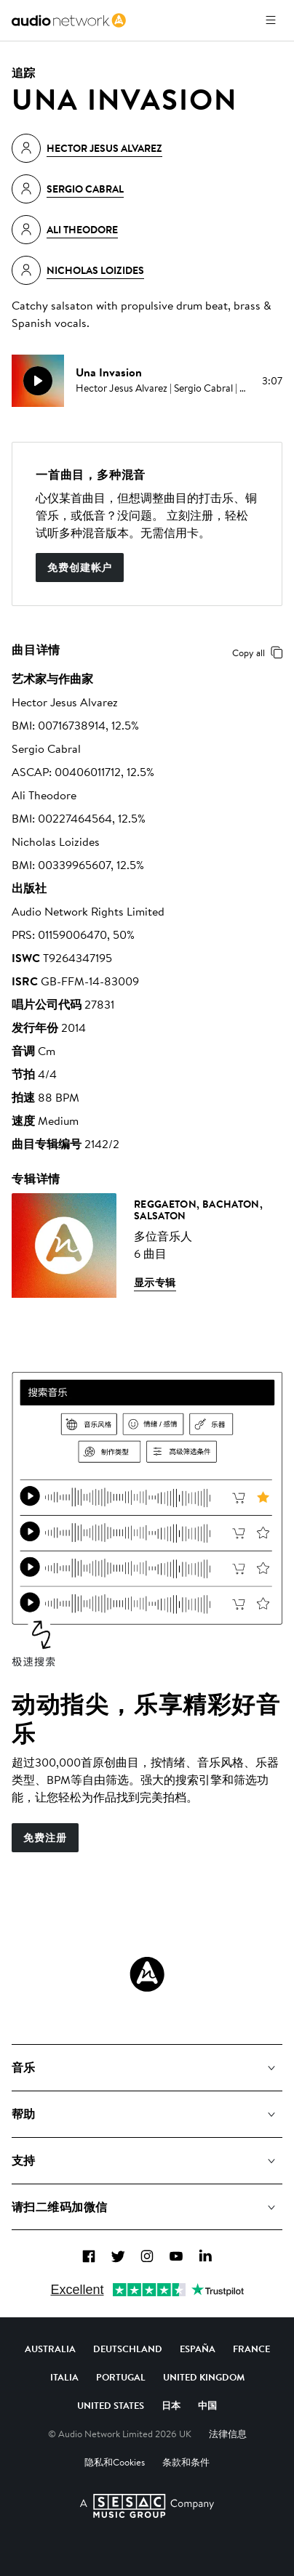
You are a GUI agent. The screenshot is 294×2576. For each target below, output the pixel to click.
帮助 (24, 2114)
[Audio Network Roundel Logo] (147, 1974)
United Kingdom (204, 2376)
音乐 (24, 2067)
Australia (50, 2348)
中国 (207, 2405)
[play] (37, 380)
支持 (24, 2160)
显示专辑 (155, 1282)
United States (110, 2405)
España (197, 2348)
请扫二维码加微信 (60, 2207)
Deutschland (127, 2348)
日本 (171, 2405)
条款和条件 (186, 2461)
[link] (69, 20)
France (251, 2348)
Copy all (260, 652)
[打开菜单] (270, 20)
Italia (64, 2376)
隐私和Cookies (114, 2461)
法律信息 (228, 2433)
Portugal (121, 2376)
